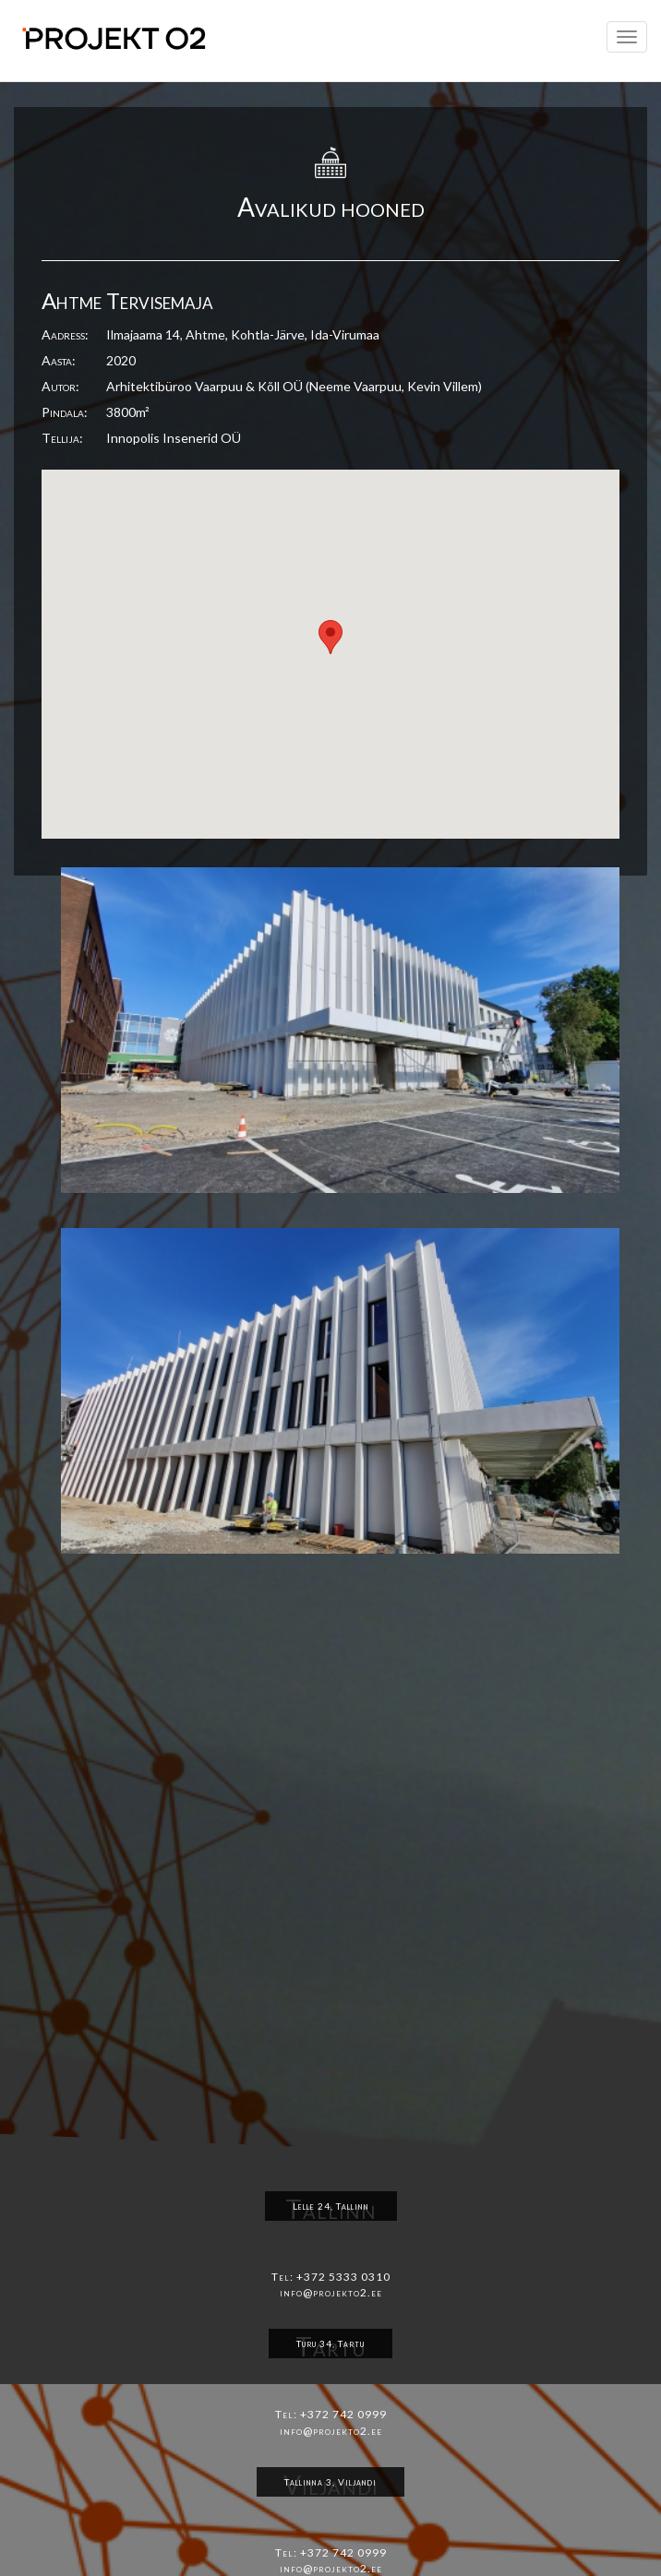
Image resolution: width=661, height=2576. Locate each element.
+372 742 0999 (343, 2414)
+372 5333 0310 (343, 2277)
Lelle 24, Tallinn (331, 2206)
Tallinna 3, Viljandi (330, 2481)
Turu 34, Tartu (330, 2343)
